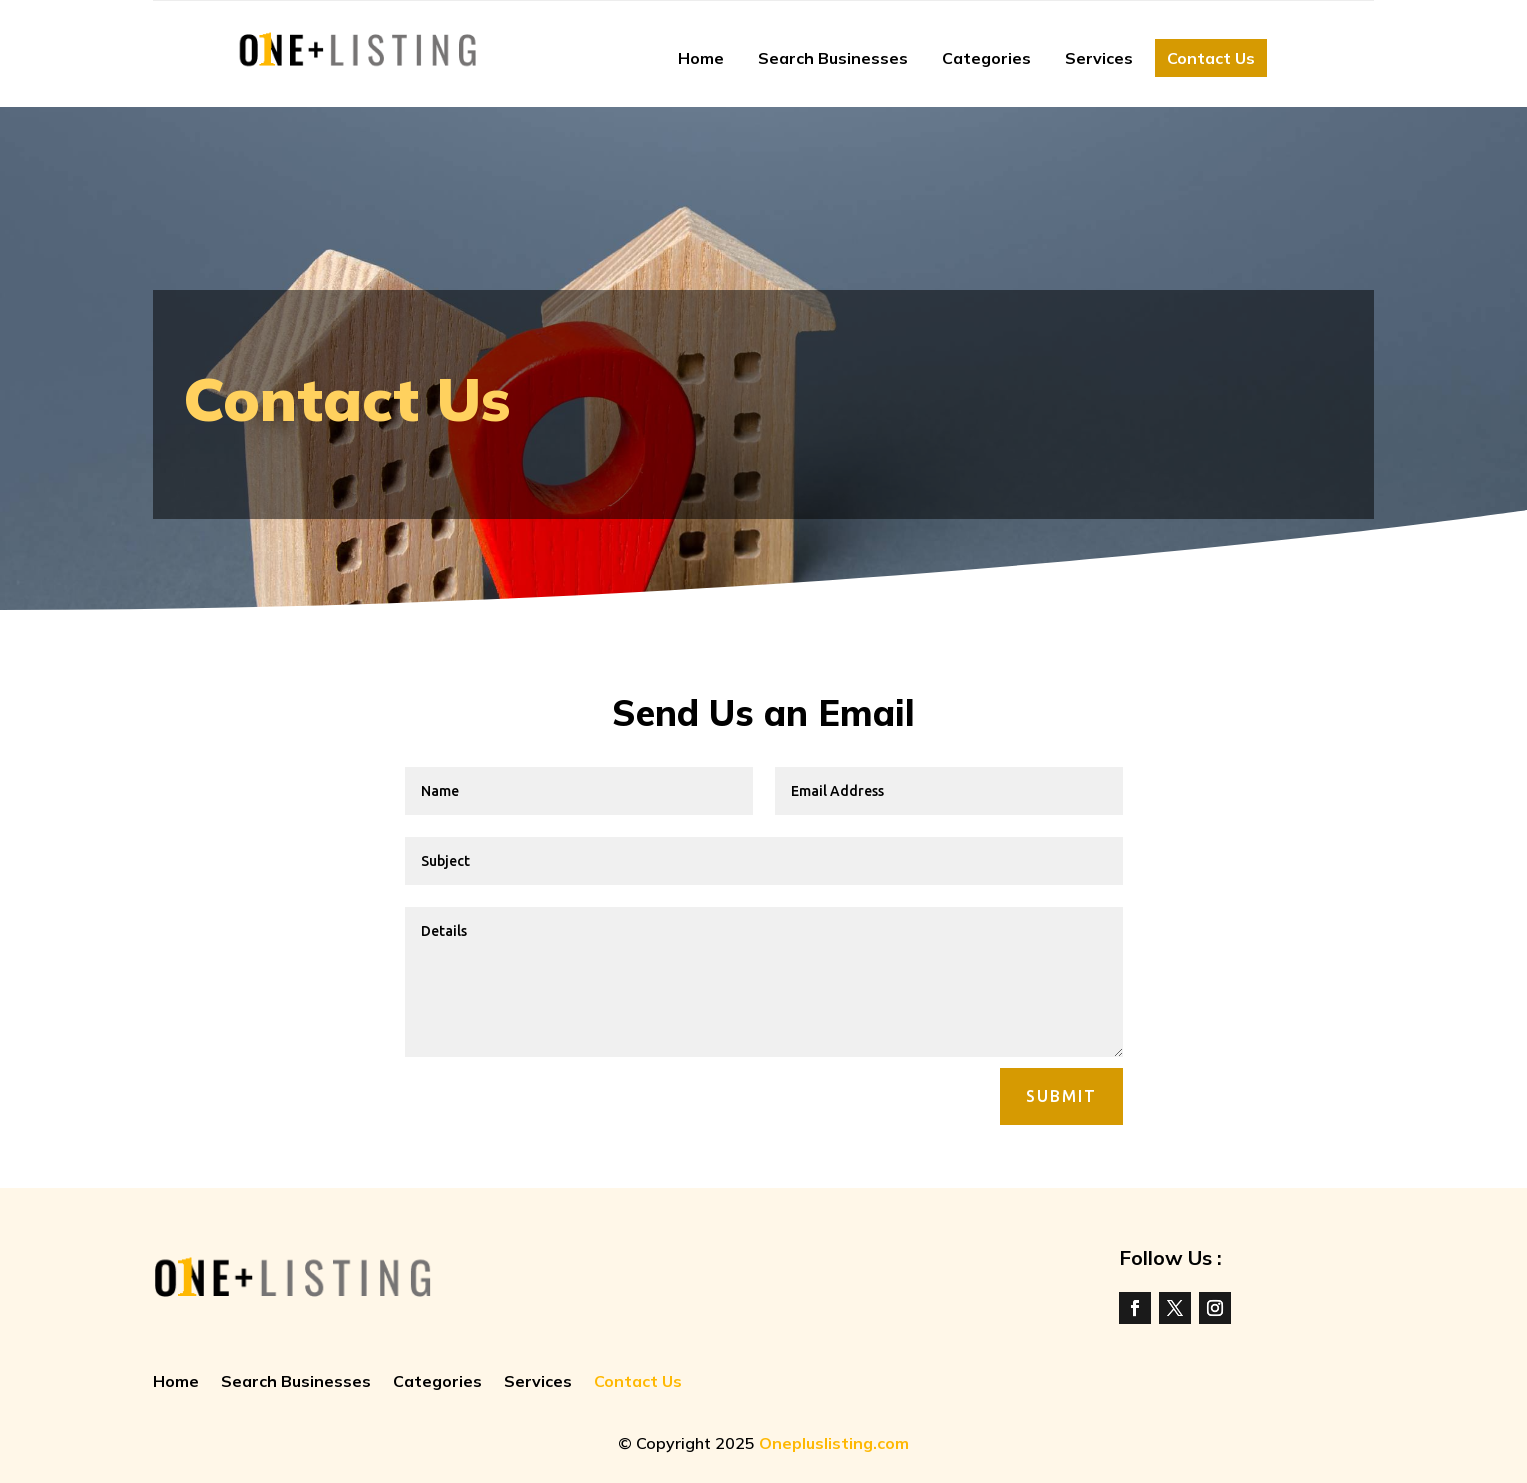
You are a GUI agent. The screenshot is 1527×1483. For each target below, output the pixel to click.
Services (1099, 58)
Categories (986, 58)
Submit (1061, 1096)
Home (701, 58)
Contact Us (1211, 58)
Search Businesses (833, 58)
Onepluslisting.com (834, 1443)
